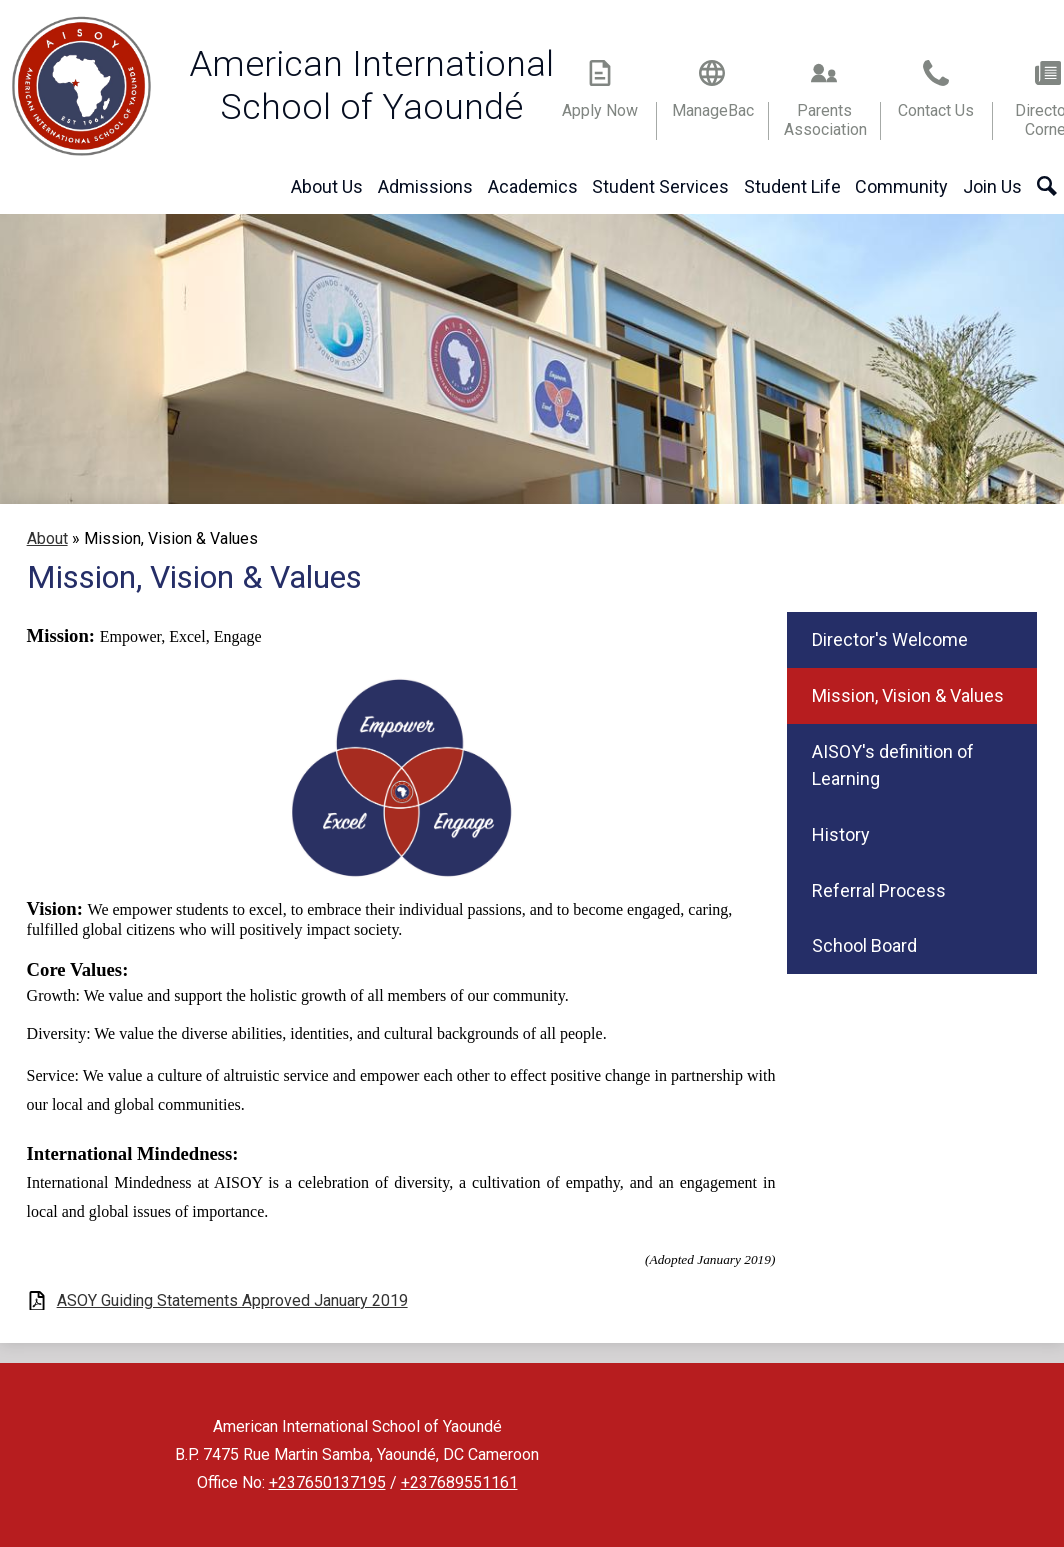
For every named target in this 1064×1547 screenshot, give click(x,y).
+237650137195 (327, 1482)
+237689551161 (459, 1482)
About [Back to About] (47, 538)
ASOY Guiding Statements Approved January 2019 (232, 1300)
